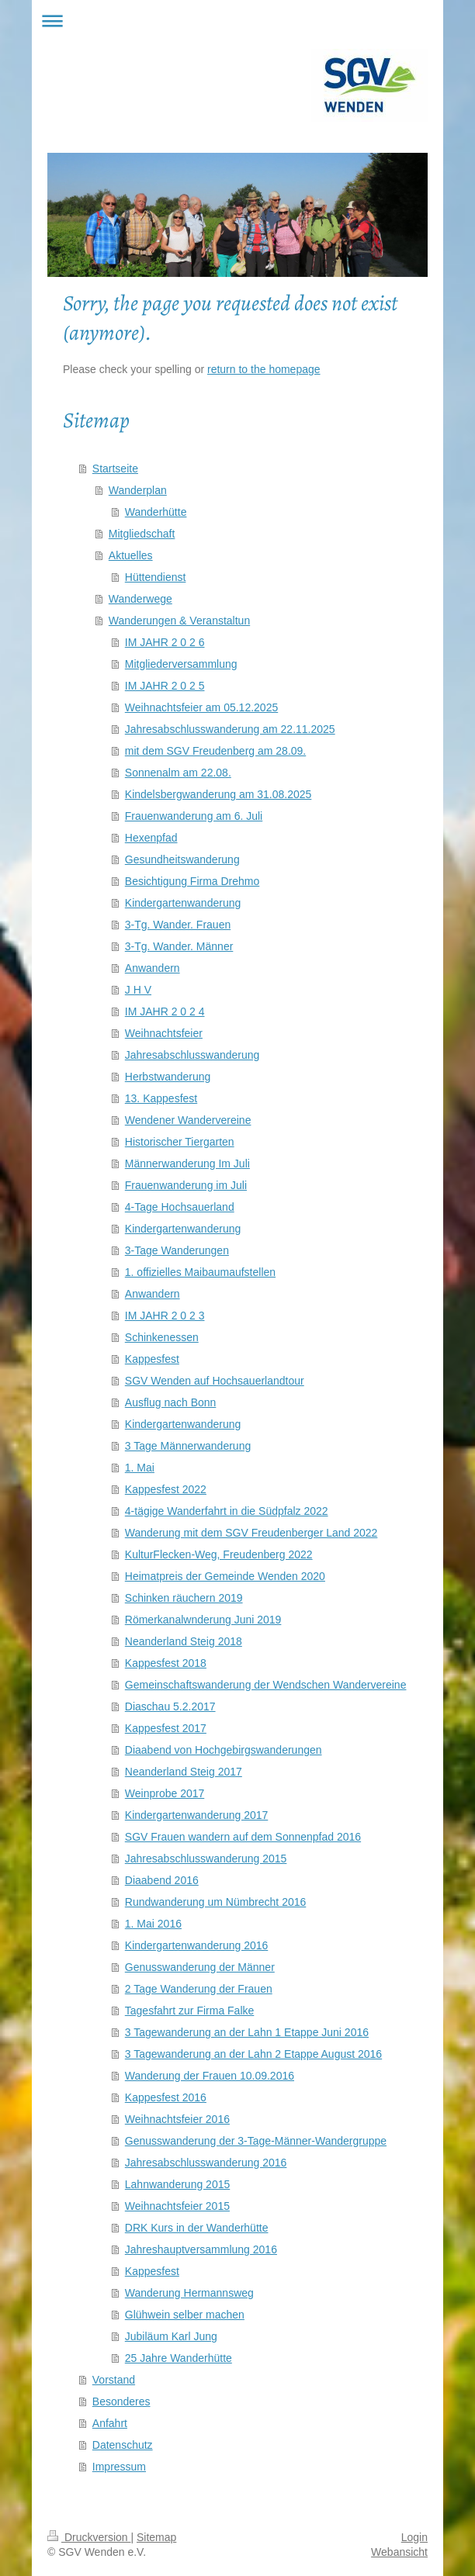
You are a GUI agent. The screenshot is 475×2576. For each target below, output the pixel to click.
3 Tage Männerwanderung (188, 1446)
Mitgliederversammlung (181, 664)
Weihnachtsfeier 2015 (177, 2206)
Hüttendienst (155, 577)
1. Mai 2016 (153, 1923)
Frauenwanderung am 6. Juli (193, 816)
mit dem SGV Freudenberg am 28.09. (215, 751)
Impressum (119, 2466)
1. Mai (139, 1467)
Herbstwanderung (168, 1076)
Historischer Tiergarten (179, 1142)
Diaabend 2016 (162, 1880)
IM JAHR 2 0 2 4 (165, 1011)
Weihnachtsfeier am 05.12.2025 (201, 707)
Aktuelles (131, 555)
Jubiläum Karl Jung (171, 2336)
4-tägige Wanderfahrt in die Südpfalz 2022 (226, 1511)
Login (414, 2537)
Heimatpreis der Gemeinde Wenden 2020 (225, 1576)
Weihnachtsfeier (164, 1033)
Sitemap (156, 2537)
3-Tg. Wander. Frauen (178, 924)
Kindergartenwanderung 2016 (196, 1945)
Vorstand (113, 2380)
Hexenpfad (151, 838)
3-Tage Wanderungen (177, 1250)
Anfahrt (109, 2423)
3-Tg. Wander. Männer (179, 946)
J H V (138, 990)
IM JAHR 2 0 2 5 (165, 685)
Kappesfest (152, 1359)
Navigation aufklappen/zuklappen (237, 20)
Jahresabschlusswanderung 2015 (206, 1858)
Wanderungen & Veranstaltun (179, 620)
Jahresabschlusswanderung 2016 (206, 2162)
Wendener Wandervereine (188, 1120)
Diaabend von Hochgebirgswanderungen (223, 1750)
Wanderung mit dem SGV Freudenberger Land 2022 (251, 1533)
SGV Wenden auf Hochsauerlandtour (214, 1380)
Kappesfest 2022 (165, 1489)
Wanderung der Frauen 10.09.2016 (209, 2075)
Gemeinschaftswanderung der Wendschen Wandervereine (266, 1685)
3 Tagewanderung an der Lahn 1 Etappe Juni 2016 (247, 2032)
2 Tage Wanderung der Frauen (198, 1989)
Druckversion (88, 2537)
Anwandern (152, 968)
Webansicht (399, 2552)
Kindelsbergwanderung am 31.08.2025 (218, 794)
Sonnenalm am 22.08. (178, 772)
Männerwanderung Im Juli (187, 1163)
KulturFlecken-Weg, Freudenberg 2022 (219, 1554)
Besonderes (121, 2401)
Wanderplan (138, 490)
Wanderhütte (156, 512)
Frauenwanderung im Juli (186, 1185)
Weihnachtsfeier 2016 (177, 2119)
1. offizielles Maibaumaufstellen (200, 1272)
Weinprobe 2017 (164, 1793)
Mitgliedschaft (142, 533)
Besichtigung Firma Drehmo (192, 881)
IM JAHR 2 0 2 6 (165, 642)
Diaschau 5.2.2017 (170, 1706)
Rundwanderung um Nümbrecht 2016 (215, 1902)
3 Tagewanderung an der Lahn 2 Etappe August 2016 (253, 2054)
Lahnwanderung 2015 (177, 2184)
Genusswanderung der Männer (200, 1967)
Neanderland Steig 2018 (183, 1641)
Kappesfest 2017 (165, 1728)
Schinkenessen (162, 1337)
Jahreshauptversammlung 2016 (201, 2249)
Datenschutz (122, 2445)
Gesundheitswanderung (182, 859)
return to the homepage (264, 369)
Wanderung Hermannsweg (189, 2293)
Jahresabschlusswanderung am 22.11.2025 (230, 729)
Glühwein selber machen (184, 2314)
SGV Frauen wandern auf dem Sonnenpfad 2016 (243, 1837)
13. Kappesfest (161, 1098)
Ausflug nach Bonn (171, 1402)
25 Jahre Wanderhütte (178, 2358)
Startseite (115, 468)
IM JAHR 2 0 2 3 (165, 1315)
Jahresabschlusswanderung (192, 1055)
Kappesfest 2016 (165, 2097)
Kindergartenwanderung (183, 903)
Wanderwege (140, 599)
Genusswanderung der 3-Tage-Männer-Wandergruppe (256, 2141)
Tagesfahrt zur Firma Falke (190, 2010)
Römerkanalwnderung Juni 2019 (203, 1619)
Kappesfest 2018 (165, 1663)
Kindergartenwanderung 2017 (196, 1815)
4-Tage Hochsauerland (179, 1207)
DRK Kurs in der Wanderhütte (197, 2228)
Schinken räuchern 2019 (184, 1598)
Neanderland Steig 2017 (183, 1771)
